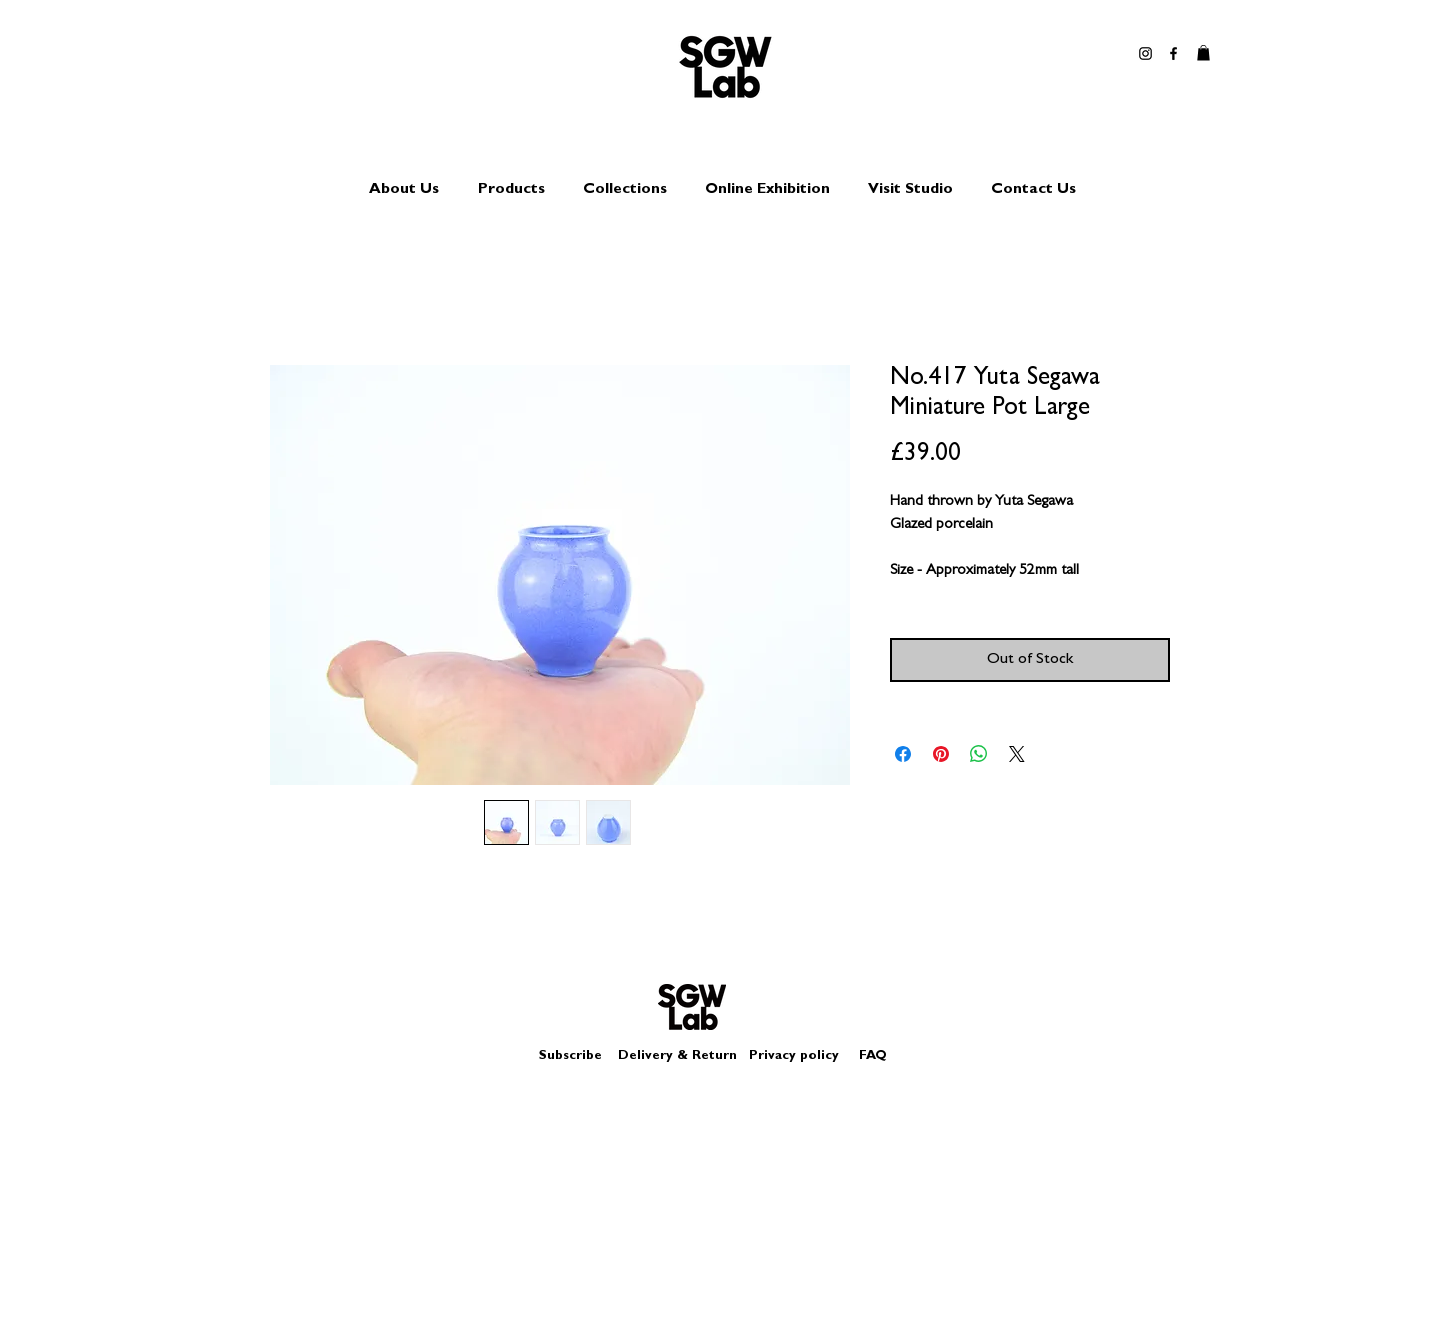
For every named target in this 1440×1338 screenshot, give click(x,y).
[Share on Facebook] (903, 754)
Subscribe (570, 1056)
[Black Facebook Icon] (1173, 53)
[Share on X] (1017, 754)
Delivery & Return (677, 1056)
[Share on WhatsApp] (979, 754)
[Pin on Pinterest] (941, 754)
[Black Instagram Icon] (1145, 53)
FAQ (873, 1056)
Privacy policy (802, 1056)
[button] (1203, 53)
